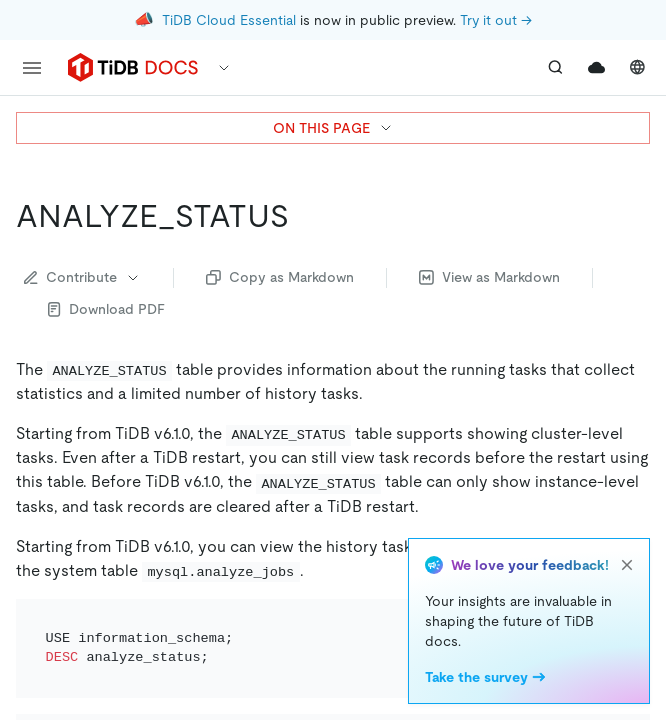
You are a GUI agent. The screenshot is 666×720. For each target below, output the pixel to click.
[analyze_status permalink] (305, 216)
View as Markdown (489, 277)
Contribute (82, 277)
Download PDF (106, 309)
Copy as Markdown (280, 277)
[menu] (32, 68)
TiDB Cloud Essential (229, 20)
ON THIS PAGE (333, 128)
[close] (627, 565)
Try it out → (496, 20)
